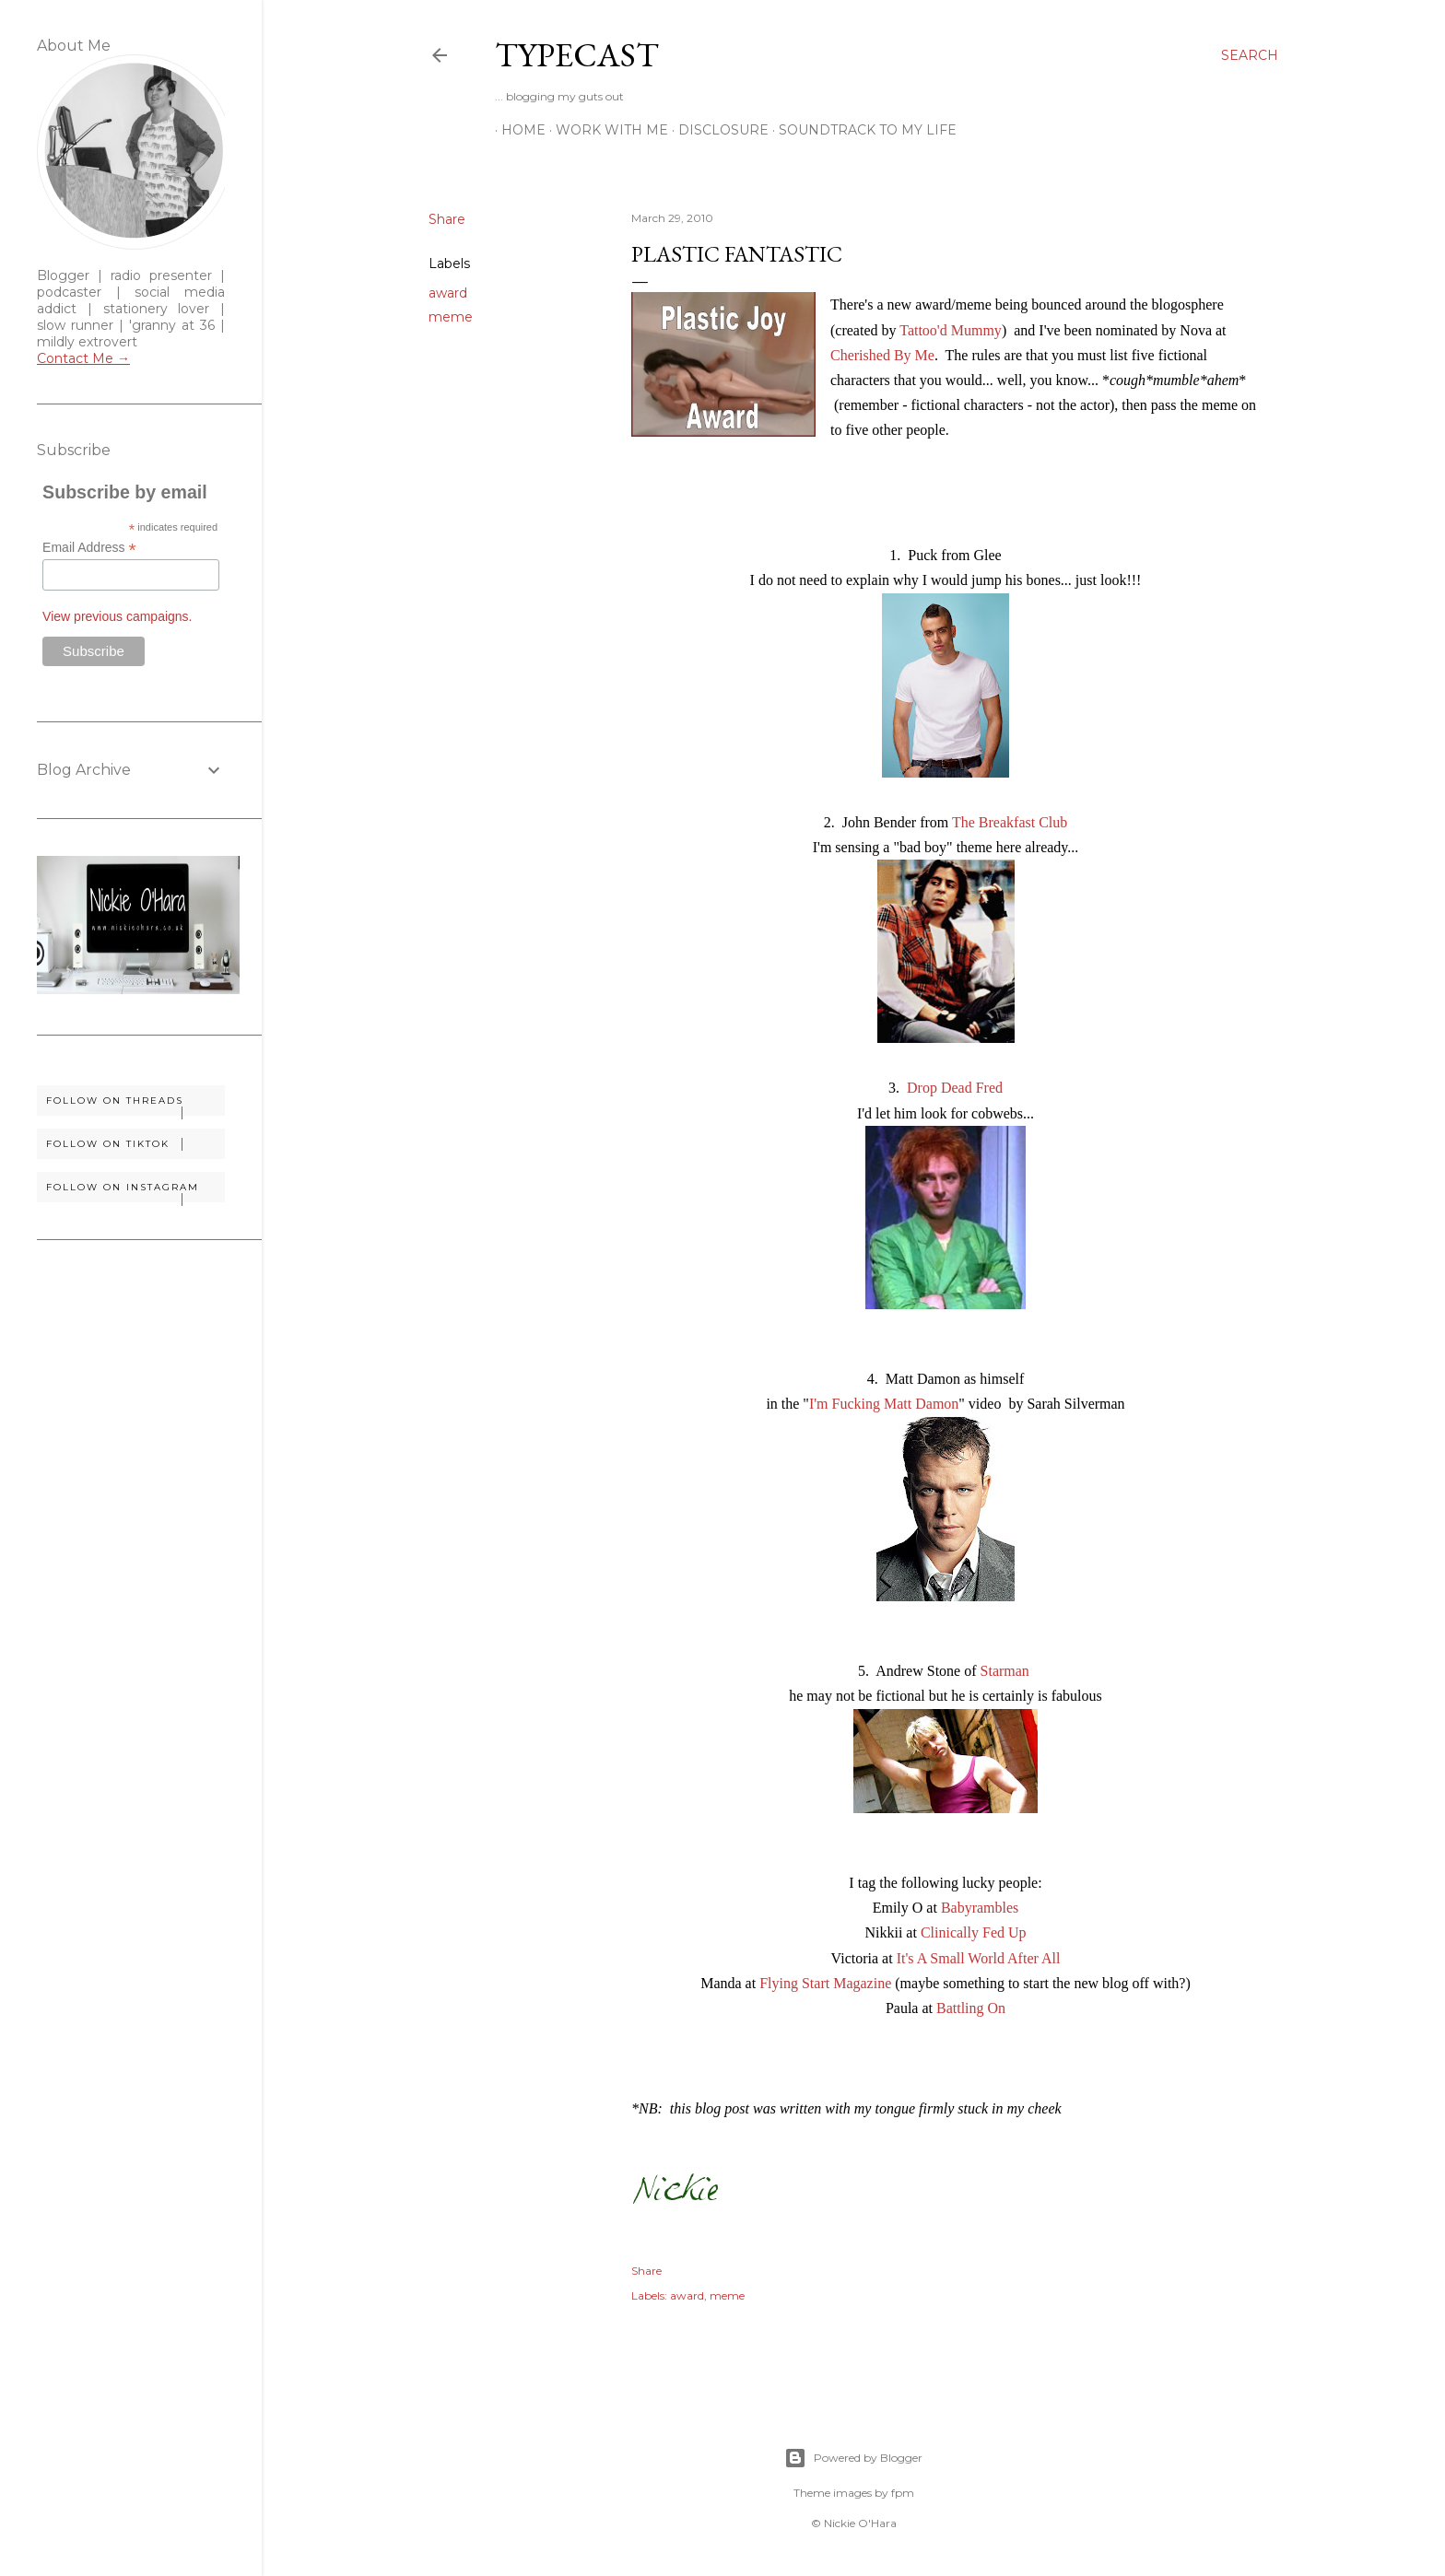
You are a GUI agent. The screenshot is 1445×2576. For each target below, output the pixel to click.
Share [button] (447, 219)
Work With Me (605, 130)
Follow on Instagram (135, 1191)
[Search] (1249, 55)
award (448, 293)
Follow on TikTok (135, 1144)
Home (517, 130)
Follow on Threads (135, 1105)
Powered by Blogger (853, 2458)
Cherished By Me (882, 355)
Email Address (89, 547)
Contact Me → (83, 358)
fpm (902, 2493)
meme (451, 317)
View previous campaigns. (117, 616)
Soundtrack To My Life (861, 130)
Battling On (970, 2008)
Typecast (577, 54)
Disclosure (717, 130)
